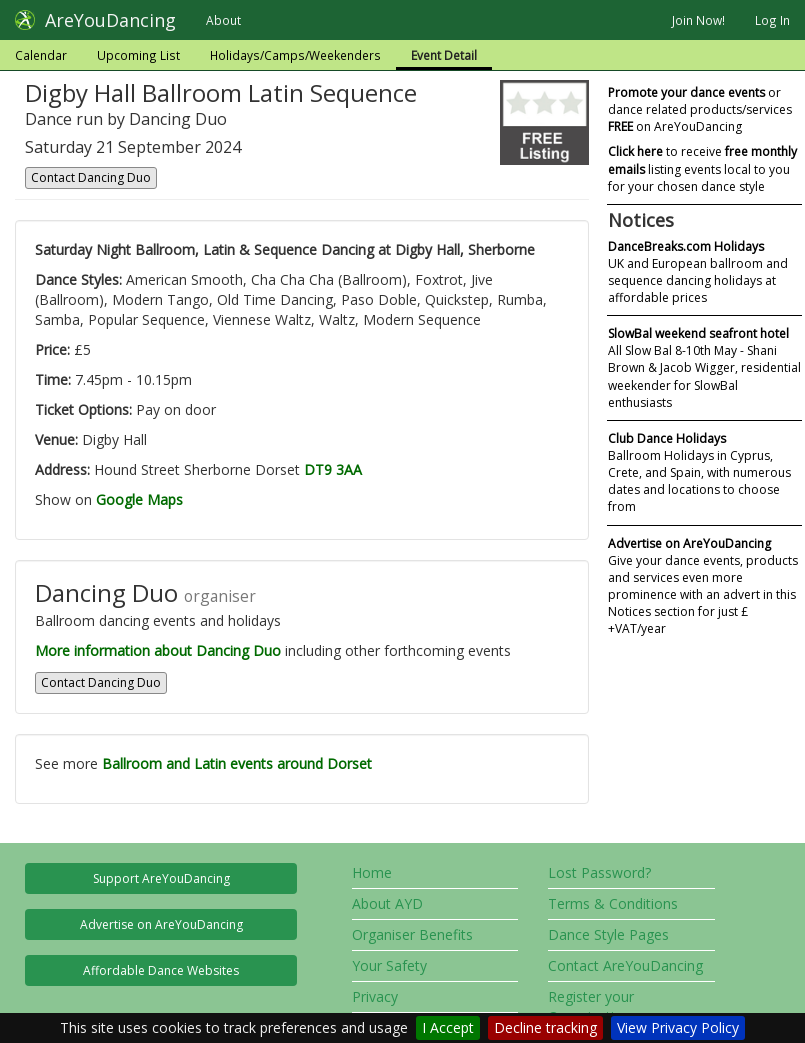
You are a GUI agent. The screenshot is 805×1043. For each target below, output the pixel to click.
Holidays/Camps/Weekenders (295, 55)
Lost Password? (599, 872)
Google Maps (139, 499)
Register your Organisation (591, 1006)
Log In (772, 20)
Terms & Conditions (613, 903)
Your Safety (389, 965)
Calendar (41, 55)
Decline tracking (545, 1027)
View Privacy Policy (678, 1027)
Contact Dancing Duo (91, 177)
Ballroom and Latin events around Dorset (237, 763)
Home (372, 872)
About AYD (387, 903)
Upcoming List (138, 55)
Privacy (375, 996)
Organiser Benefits (412, 934)
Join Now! (698, 20)
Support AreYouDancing (161, 878)
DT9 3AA (333, 469)
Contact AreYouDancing (625, 965)
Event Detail (444, 55)
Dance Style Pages (608, 934)
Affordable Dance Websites (161, 970)
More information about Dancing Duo (158, 650)
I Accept (448, 1027)
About (223, 20)
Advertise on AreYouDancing (161, 924)
